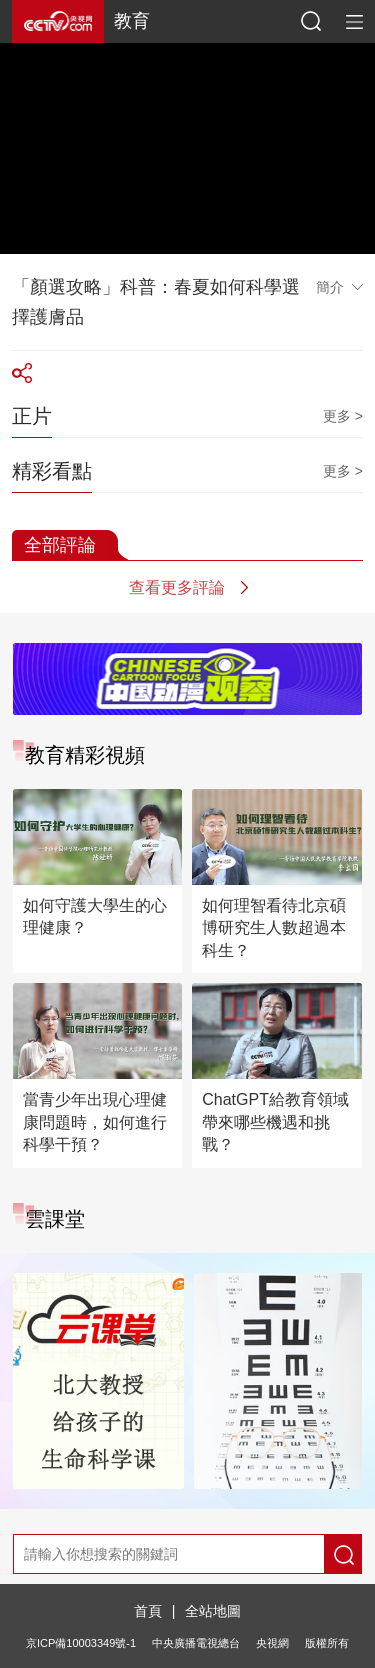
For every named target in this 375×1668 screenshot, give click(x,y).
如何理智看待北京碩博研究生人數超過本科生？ (274, 928)
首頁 (148, 1611)
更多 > (343, 416)
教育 (132, 21)
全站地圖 (213, 1611)
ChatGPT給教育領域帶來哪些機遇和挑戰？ (275, 1122)
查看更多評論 (177, 587)
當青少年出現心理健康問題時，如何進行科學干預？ (95, 1122)
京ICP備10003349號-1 (81, 1643)
